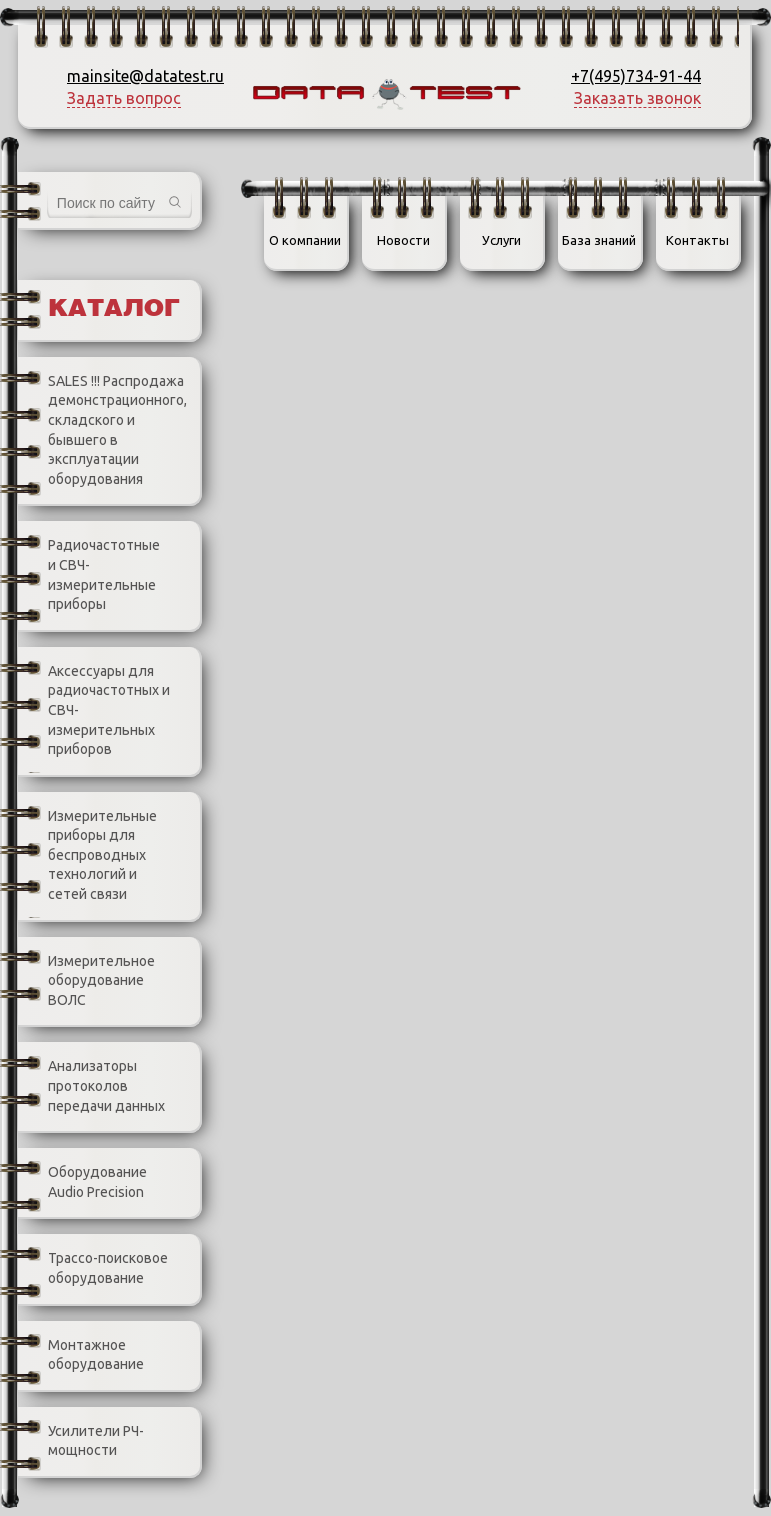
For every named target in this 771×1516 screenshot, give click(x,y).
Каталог (114, 309)
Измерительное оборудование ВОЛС (86, 981)
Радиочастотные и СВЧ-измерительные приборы (89, 575)
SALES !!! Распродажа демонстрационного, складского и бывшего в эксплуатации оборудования (102, 430)
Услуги (501, 240)
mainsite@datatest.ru (145, 76)
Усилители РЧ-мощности (81, 1441)
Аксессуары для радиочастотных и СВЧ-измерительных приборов (94, 711)
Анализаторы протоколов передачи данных (91, 1087)
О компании (305, 240)
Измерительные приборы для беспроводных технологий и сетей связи (87, 856)
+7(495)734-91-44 (636, 76)
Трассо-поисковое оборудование (93, 1268)
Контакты (697, 240)
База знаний (599, 240)
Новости (403, 240)
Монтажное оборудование (81, 1355)
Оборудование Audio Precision (82, 1182)
